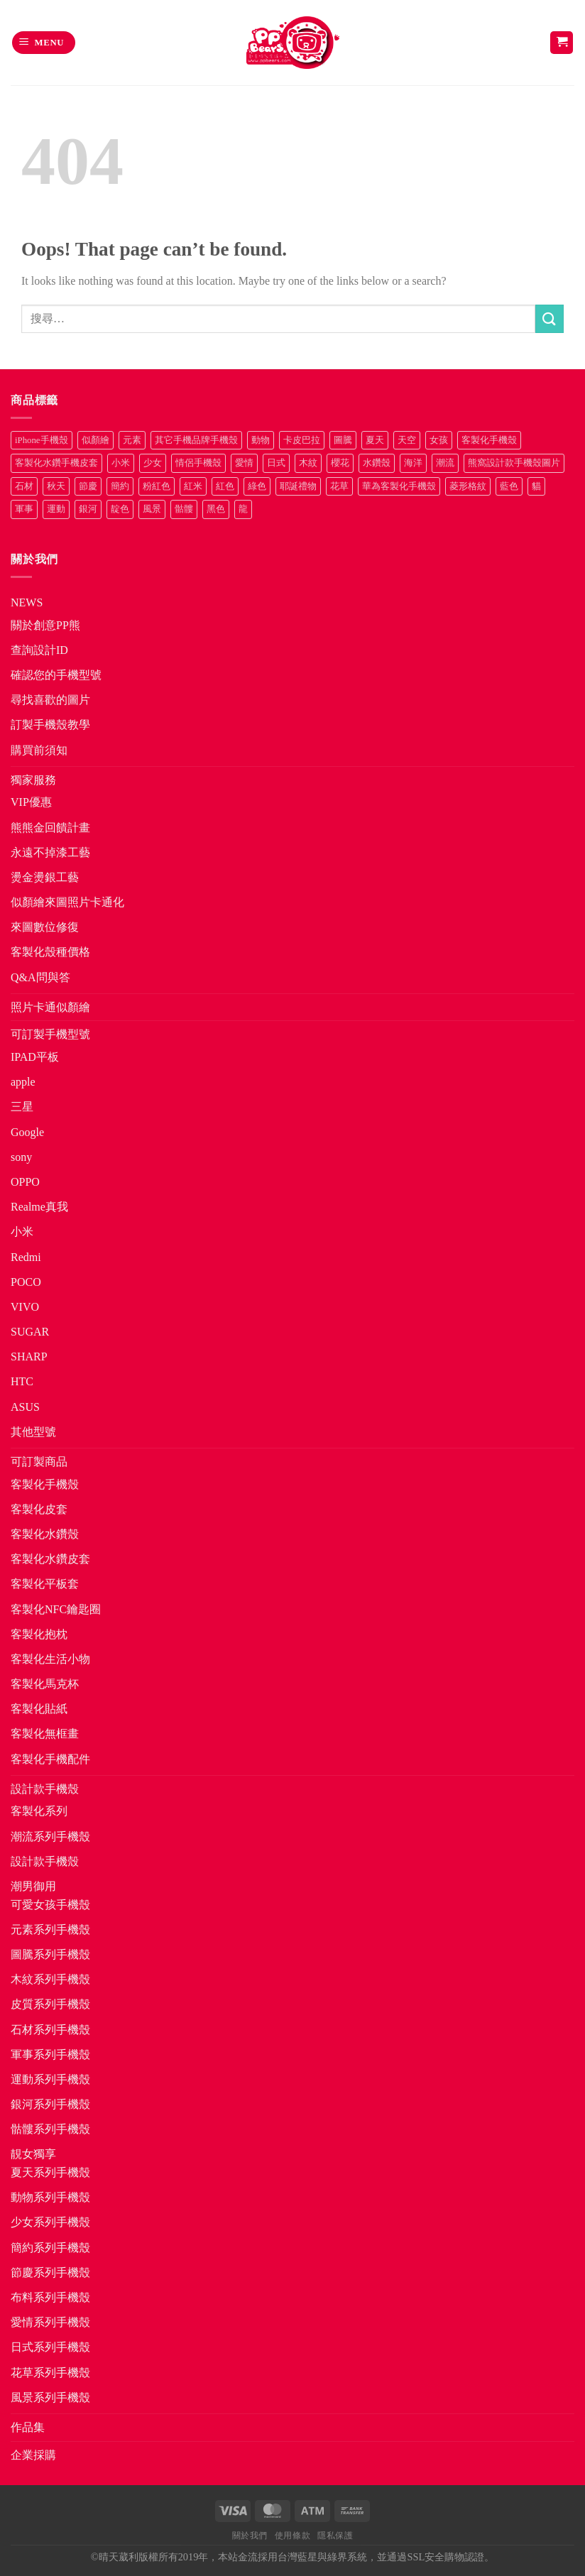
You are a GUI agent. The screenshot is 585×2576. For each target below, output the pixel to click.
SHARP (29, 1356)
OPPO (25, 1182)
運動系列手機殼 (50, 2079)
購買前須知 (39, 750)
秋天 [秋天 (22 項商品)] (56, 486)
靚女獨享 (33, 2154)
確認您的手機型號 (56, 675)
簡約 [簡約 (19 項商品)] (120, 486)
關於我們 (250, 2535)
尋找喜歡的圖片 (50, 700)
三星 (22, 1107)
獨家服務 (33, 780)
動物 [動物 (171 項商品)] (260, 440)
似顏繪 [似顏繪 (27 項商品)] (95, 440)
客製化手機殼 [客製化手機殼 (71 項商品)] (489, 440)
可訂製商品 (39, 1462)
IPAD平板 (35, 1057)
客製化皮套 (39, 1509)
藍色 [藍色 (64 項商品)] (509, 486)
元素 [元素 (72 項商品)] (132, 440)
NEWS (27, 602)
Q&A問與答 (40, 977)
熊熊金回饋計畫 (50, 828)
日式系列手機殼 (50, 2347)
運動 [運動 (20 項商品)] (56, 509)
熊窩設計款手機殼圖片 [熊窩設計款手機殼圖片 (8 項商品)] (514, 463)
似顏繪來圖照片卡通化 (67, 902)
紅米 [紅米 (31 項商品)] (193, 486)
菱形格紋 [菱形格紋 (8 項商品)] (467, 486)
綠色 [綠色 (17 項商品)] (257, 486)
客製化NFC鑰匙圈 (56, 1609)
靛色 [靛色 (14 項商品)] (120, 509)
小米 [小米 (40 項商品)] (120, 463)
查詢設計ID (39, 650)
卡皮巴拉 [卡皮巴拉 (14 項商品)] (301, 440)
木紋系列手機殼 (50, 1979)
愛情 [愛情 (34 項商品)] (244, 463)
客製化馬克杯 (45, 1684)
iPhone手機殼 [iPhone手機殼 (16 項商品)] (41, 440)
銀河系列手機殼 (50, 2104)
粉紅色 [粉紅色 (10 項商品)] (156, 486)
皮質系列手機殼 (50, 2004)
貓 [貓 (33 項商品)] (536, 486)
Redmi (26, 1257)
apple (23, 1082)
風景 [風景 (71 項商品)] (152, 509)
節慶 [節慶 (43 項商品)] (88, 486)
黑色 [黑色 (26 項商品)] (216, 509)
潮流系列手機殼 (50, 1836)
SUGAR (30, 1332)
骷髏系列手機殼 (50, 2129)
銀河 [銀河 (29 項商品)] (88, 509)
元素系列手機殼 (50, 1929)
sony (21, 1157)
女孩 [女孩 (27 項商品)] (439, 440)
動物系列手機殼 (50, 2197)
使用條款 (292, 2535)
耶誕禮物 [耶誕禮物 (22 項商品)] (298, 486)
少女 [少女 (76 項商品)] (152, 463)
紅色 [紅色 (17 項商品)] (225, 486)
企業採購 (33, 2455)
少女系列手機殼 (50, 2222)
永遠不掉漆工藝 (50, 852)
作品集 (28, 2427)
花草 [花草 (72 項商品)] (339, 486)
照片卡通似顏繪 (50, 1007)
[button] (43, 43)
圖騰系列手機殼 (50, 1954)
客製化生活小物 (50, 1659)
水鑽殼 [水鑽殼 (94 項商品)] (376, 463)
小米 (22, 1232)
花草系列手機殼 (50, 2373)
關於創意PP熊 (45, 625)
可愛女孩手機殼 (50, 1905)
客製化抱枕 (39, 1634)
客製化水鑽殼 (45, 1534)
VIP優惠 (31, 802)
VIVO (25, 1307)
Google (27, 1132)
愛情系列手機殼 (50, 2322)
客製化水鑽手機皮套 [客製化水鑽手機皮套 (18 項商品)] (56, 463)
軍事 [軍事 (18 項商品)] (24, 509)
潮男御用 (33, 1886)
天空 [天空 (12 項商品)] (407, 440)
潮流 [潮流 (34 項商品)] (445, 463)
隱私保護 (335, 2535)
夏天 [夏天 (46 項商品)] (375, 440)
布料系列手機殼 (50, 2297)
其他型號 (33, 1432)
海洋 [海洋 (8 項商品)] (413, 463)
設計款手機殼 (45, 1789)
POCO (26, 1282)
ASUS (25, 1407)
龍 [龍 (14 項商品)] (243, 509)
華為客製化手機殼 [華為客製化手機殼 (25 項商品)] (399, 486)
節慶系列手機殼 (50, 2272)
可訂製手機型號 (50, 1034)
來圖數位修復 (45, 927)
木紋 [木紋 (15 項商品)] (308, 463)
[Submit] (549, 318)
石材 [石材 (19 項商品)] (24, 486)
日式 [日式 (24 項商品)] (276, 463)
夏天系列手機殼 (50, 2172)
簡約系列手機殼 (50, 2248)
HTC (22, 1381)
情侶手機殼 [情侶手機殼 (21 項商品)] (198, 463)
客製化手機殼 (45, 1484)
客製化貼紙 (39, 1709)
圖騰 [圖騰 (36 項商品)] (343, 440)
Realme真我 (39, 1207)
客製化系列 (39, 1811)
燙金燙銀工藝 (45, 877)
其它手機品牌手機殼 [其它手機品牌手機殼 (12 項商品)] (196, 440)
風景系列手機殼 (50, 2397)
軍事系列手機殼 (50, 2054)
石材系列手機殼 (50, 2030)
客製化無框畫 (45, 1734)
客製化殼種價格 (50, 952)
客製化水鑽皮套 (50, 1559)
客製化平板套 (45, 1584)
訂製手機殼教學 (50, 725)
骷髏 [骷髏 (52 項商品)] (184, 509)
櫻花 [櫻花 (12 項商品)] (340, 463)
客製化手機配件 (50, 1759)
